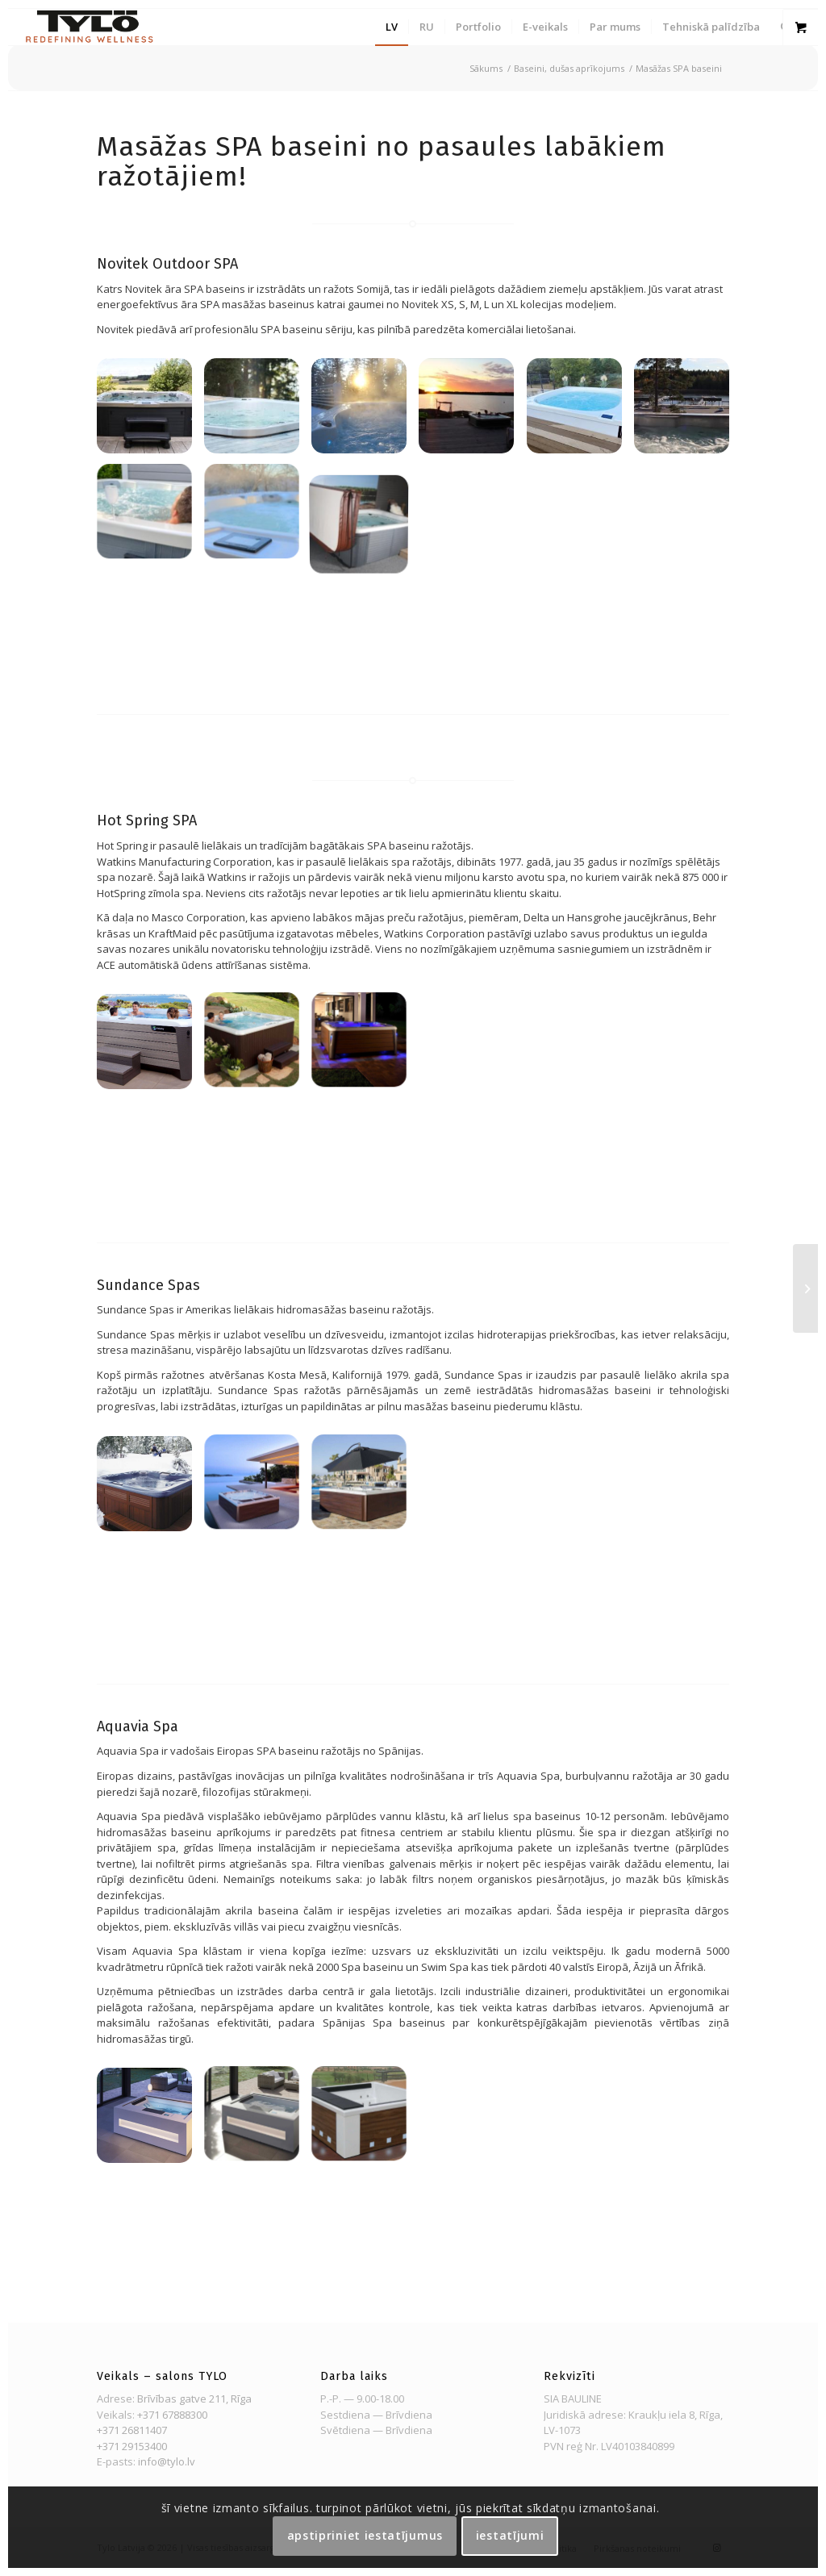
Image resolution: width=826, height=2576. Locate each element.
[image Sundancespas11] (150, 1489)
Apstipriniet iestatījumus (365, 2535)
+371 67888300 (172, 2414)
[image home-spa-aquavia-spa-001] (257, 2121)
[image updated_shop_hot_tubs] (150, 1047)
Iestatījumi (510, 2535)
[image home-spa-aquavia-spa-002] (150, 2121)
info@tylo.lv (166, 2461)
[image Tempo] (257, 1047)
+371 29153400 (132, 2446)
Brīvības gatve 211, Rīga (194, 2398)
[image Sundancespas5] (257, 1489)
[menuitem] (391, 27)
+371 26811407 (132, 2430)
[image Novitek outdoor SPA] (150, 412)
